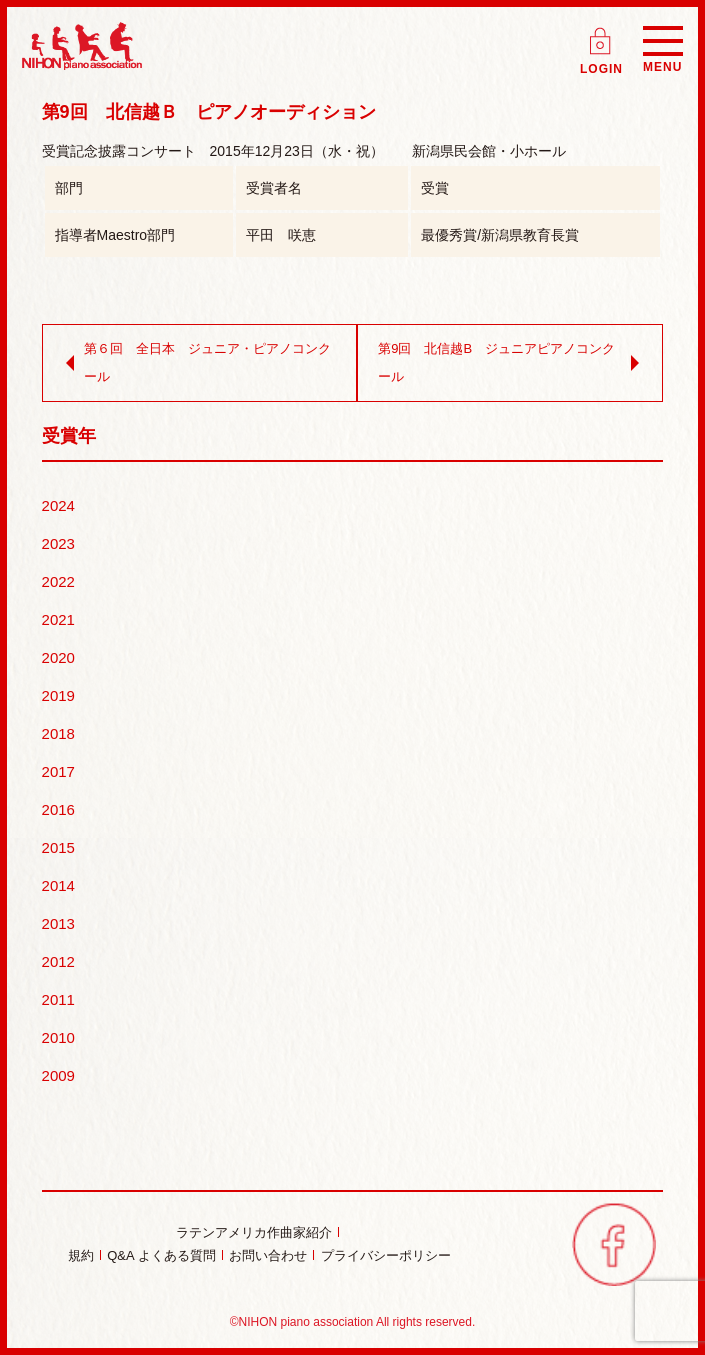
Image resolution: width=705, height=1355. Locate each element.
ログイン (602, 34)
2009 (58, 1075)
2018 (58, 733)
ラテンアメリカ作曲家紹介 (254, 1232)
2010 (58, 1037)
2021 (58, 619)
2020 (58, 657)
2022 (58, 581)
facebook (614, 1244)
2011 (58, 999)
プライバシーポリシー (386, 1255)
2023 (58, 543)
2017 (58, 771)
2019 (58, 695)
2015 (58, 847)
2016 (58, 809)
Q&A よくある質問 (161, 1255)
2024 (58, 505)
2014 (58, 885)
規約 (81, 1255)
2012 (58, 961)
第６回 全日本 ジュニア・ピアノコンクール (194, 362)
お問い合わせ (268, 1255)
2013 (58, 923)
